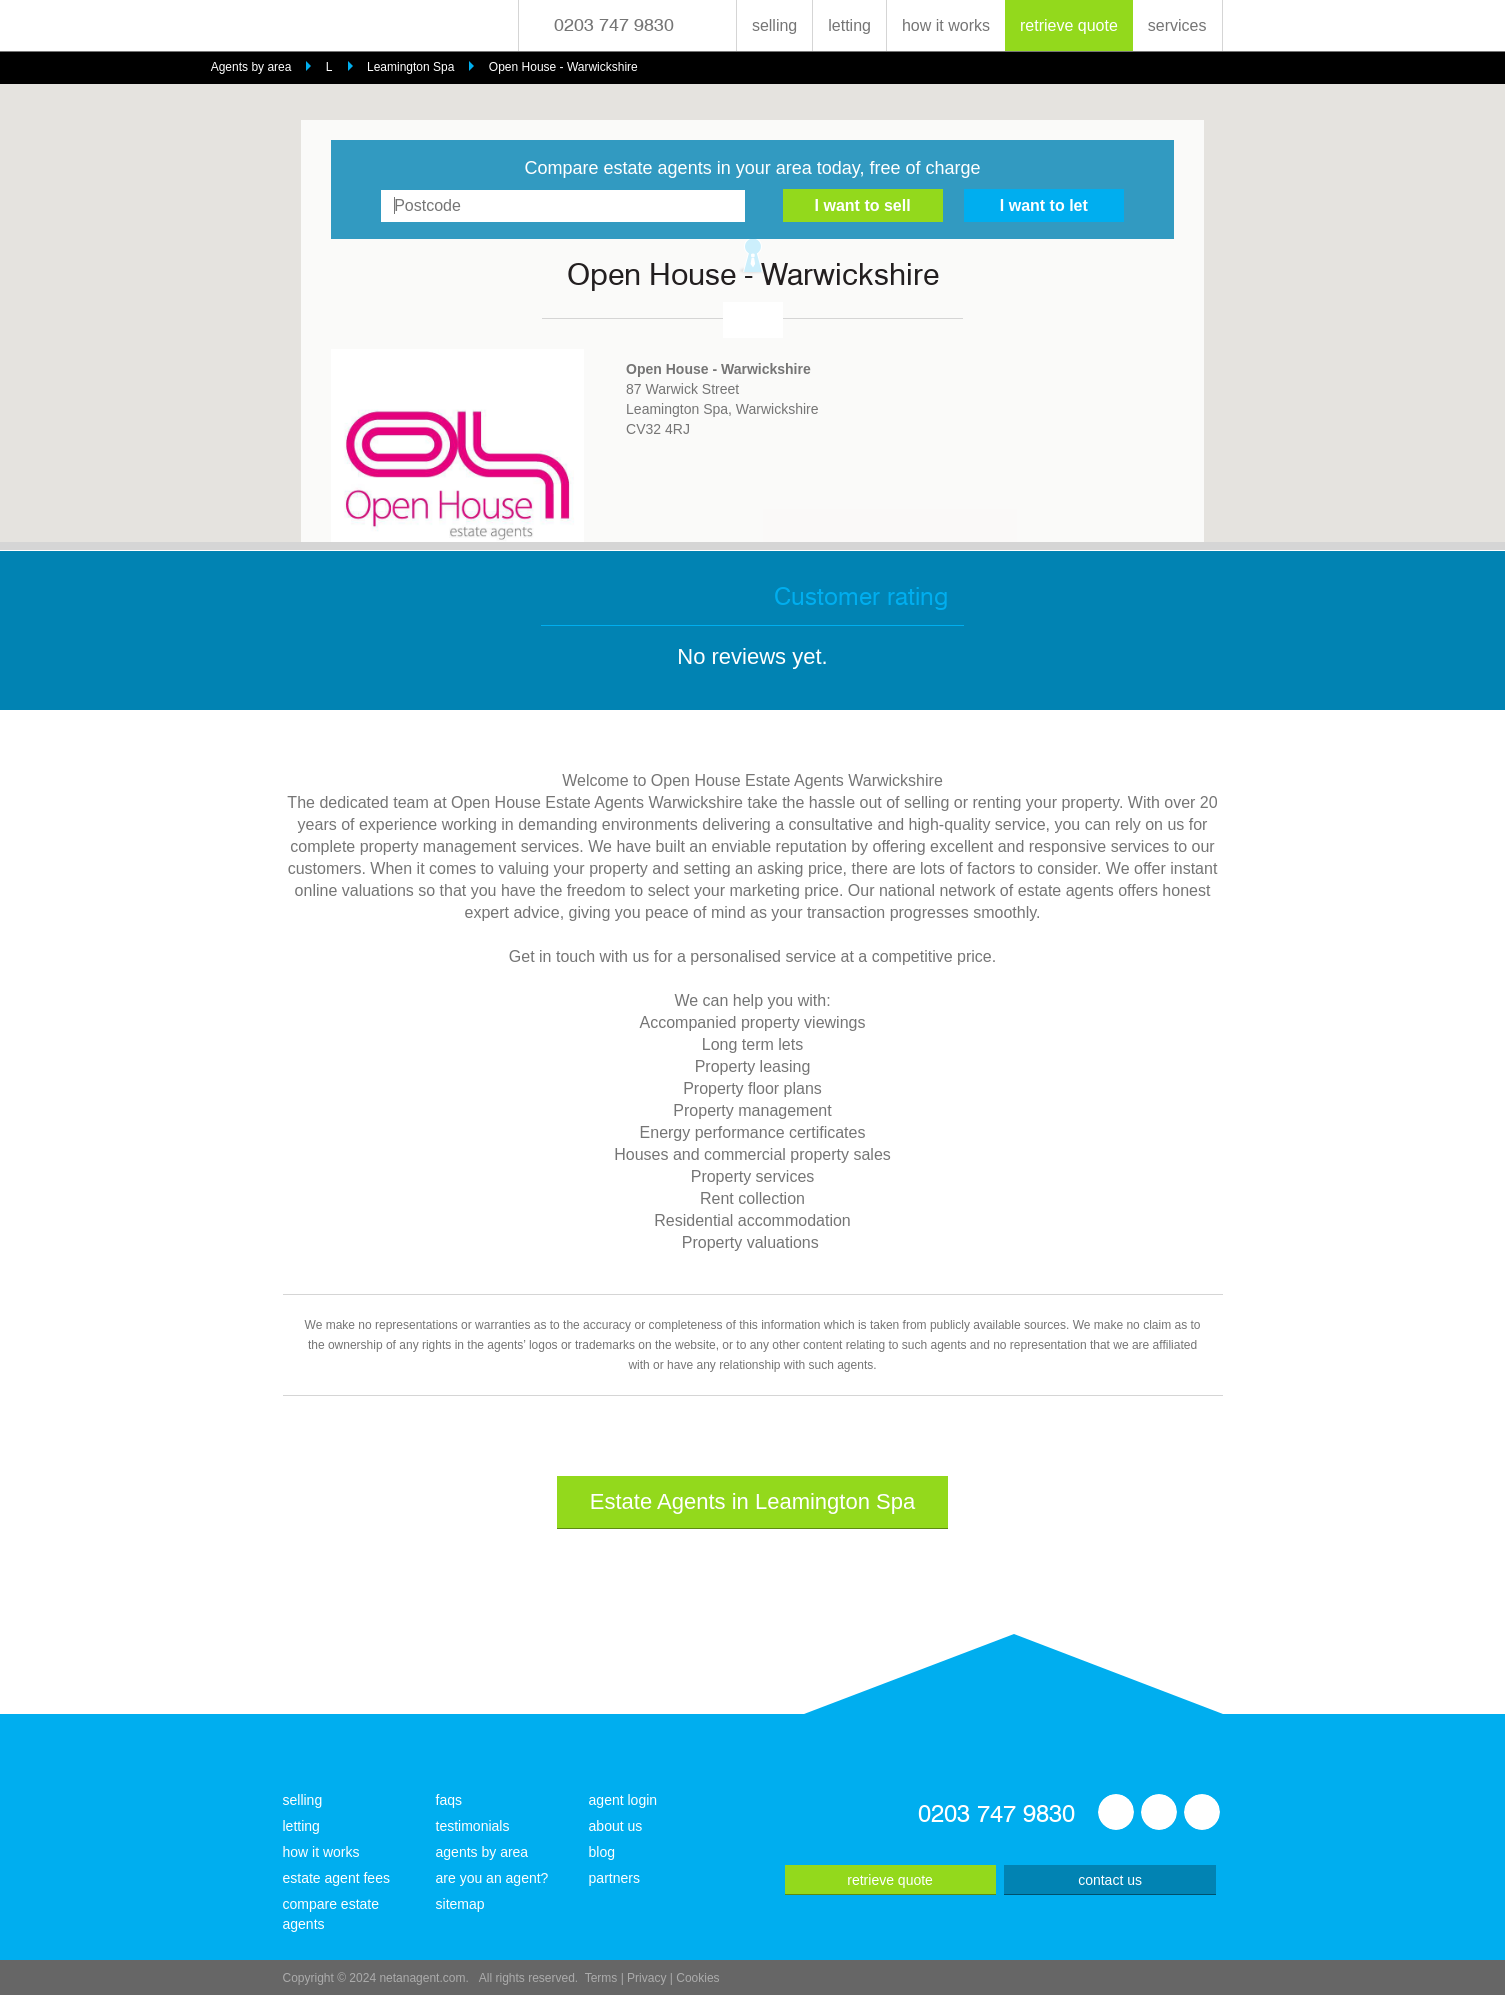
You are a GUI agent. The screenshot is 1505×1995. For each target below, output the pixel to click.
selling (774, 25)
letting (849, 25)
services (1177, 25)
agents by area (482, 1852)
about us (616, 1826)
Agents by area (251, 67)
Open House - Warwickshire (563, 67)
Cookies (697, 1978)
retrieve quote (1069, 25)
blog (602, 1852)
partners (614, 1878)
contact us (1110, 1880)
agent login (623, 1800)
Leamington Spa (410, 67)
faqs (449, 1800)
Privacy (646, 1978)
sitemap (460, 1904)
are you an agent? (492, 1878)
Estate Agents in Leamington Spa (752, 1501)
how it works (946, 25)
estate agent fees (336, 1878)
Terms (601, 1978)
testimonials (473, 1826)
